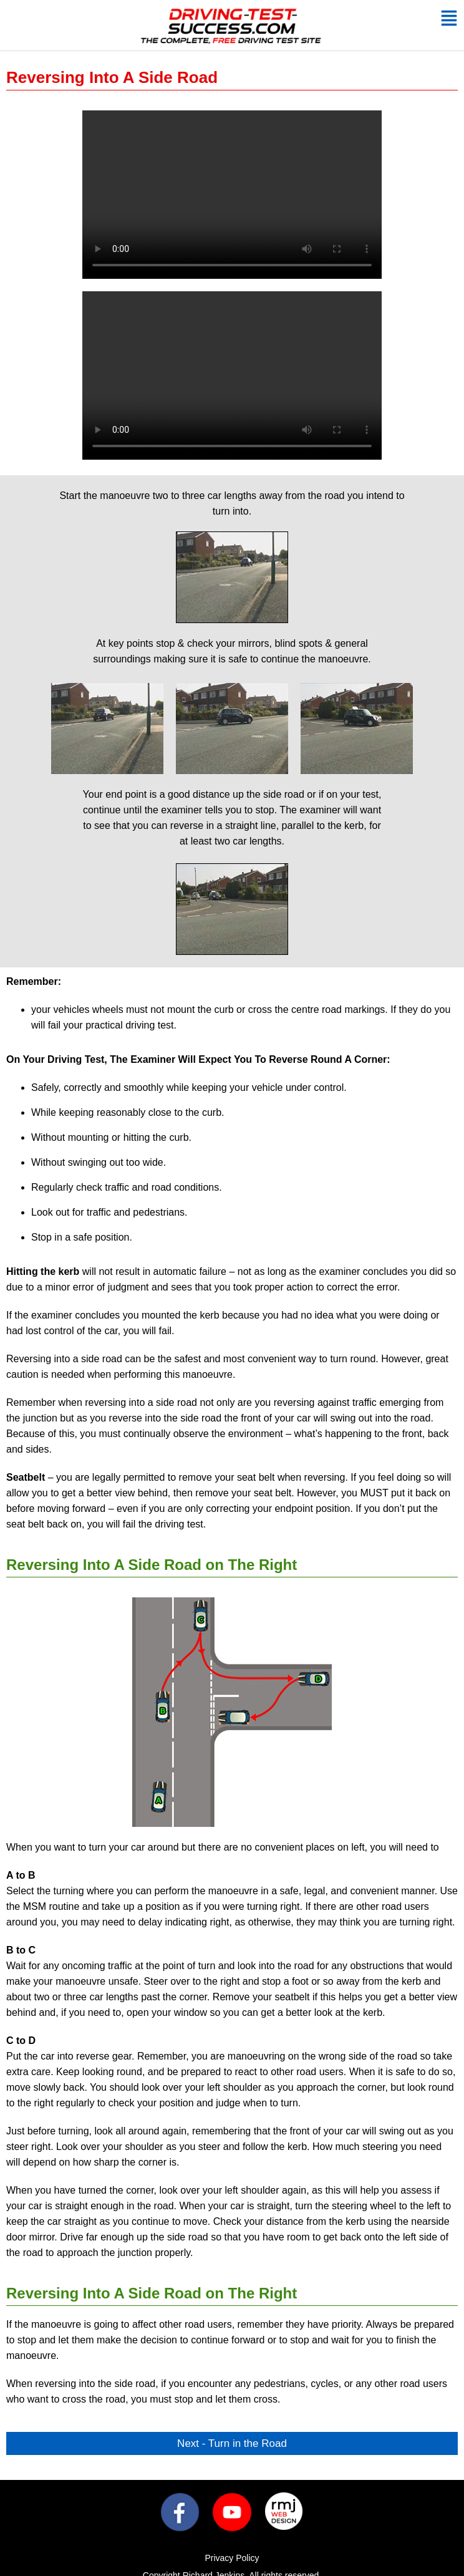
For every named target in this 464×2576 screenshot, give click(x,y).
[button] (449, 19)
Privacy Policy (232, 2558)
